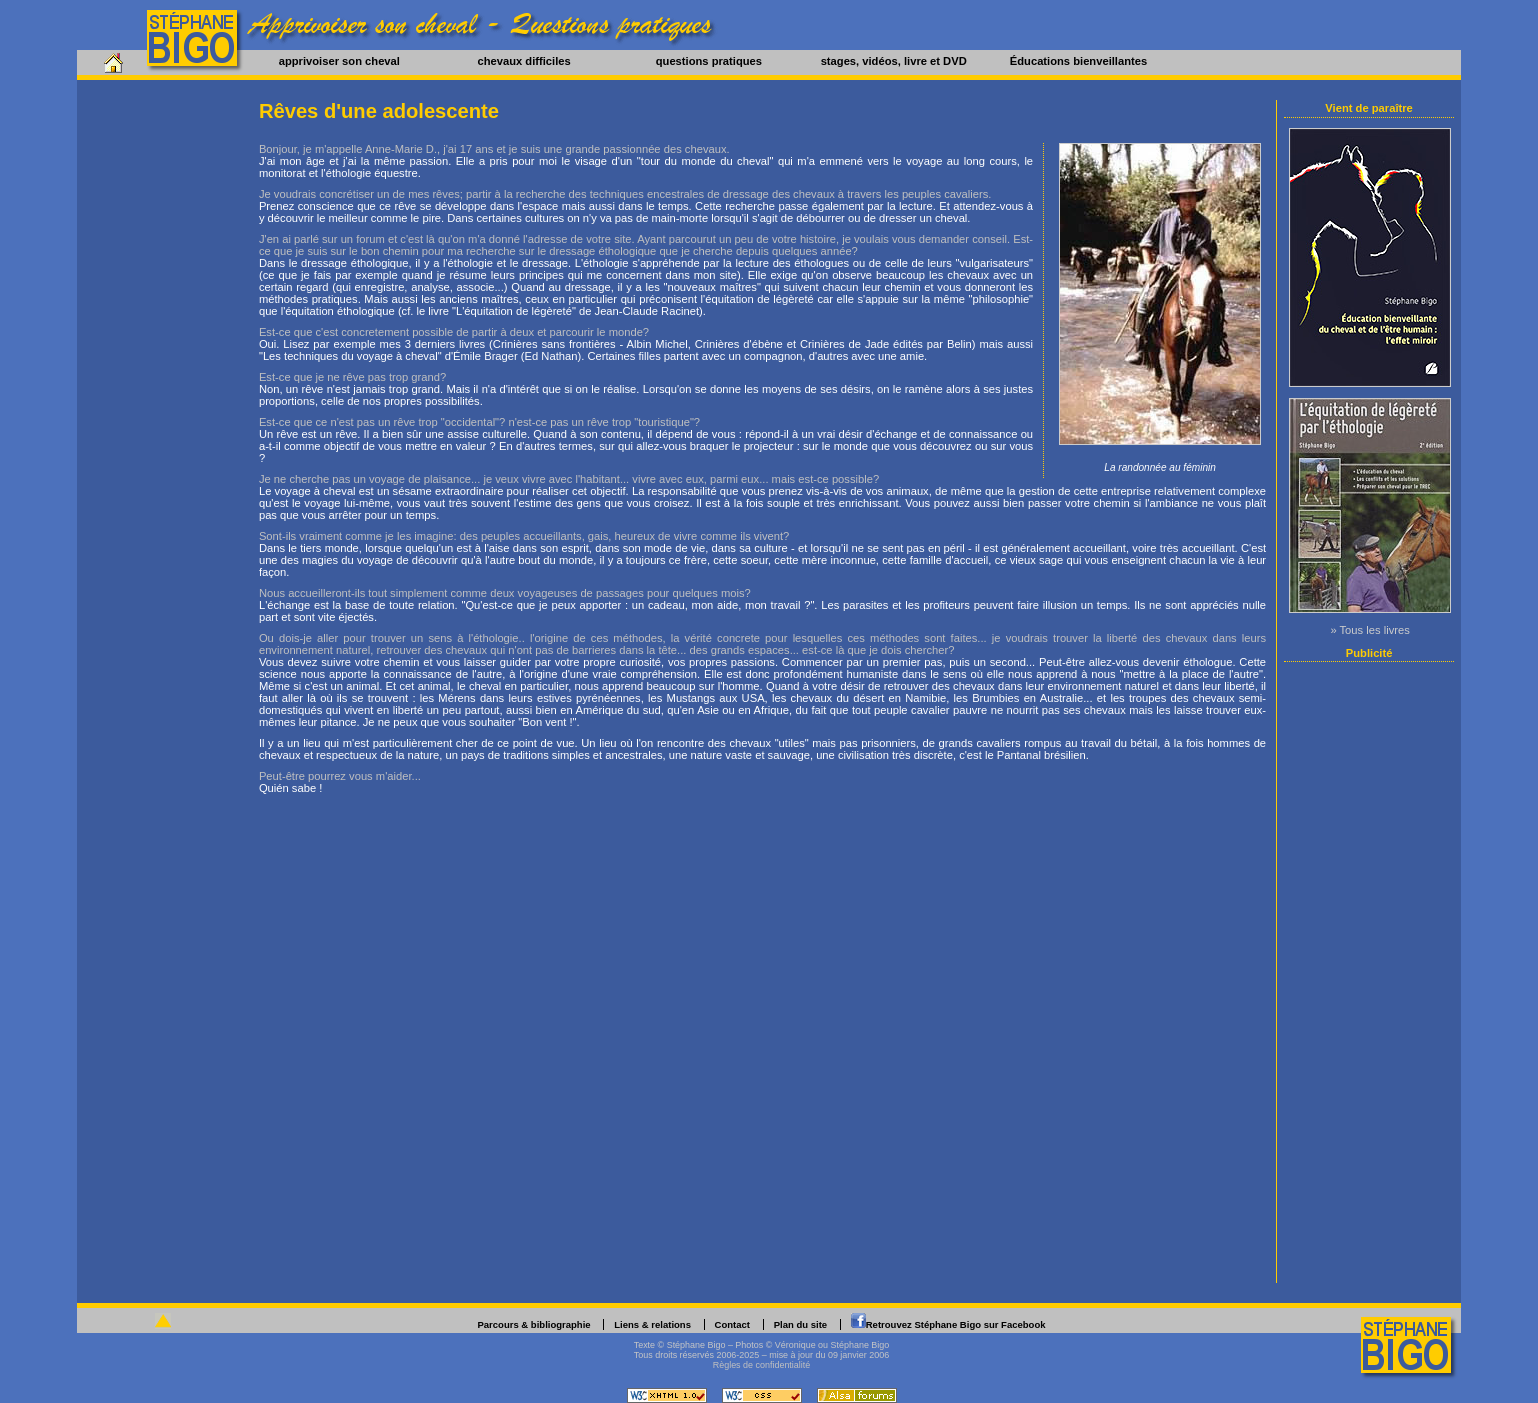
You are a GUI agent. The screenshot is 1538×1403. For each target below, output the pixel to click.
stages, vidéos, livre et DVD (894, 61)
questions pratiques (709, 61)
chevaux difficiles (523, 61)
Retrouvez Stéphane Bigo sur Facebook (956, 1324)
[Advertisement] (1370, 972)
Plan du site (800, 1324)
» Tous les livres (1369, 630)
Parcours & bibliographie (533, 1324)
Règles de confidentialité (762, 1365)
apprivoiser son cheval (339, 61)
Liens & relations (652, 1324)
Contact (732, 1324)
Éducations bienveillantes (1078, 61)
